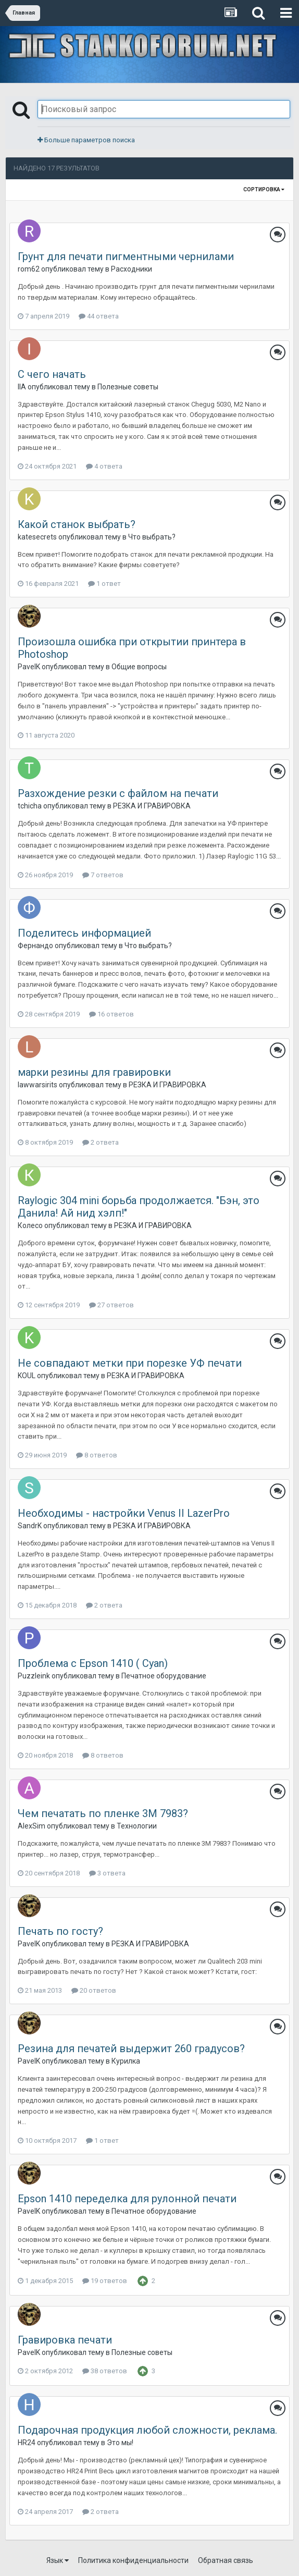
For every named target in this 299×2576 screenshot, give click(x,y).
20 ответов (93, 1990)
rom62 (29, 269)
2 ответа (100, 1142)
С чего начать (52, 374)
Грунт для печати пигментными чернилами (126, 256)
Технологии (137, 1826)
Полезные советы (127, 387)
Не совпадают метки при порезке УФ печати (130, 1363)
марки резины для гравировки (94, 1072)
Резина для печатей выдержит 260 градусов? (131, 2048)
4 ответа (104, 466)
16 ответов (111, 1014)
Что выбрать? (152, 537)
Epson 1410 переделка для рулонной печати (127, 2198)
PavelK (29, 667)
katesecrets (37, 537)
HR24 (26, 2442)
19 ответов (104, 2281)
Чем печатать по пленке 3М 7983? (103, 1813)
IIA (22, 387)
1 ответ (104, 583)
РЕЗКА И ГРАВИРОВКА (152, 806)
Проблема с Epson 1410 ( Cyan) (93, 1663)
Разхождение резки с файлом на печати (118, 793)
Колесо (30, 1225)
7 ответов (102, 875)
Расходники (131, 269)
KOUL (26, 1375)
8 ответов (96, 1455)
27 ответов (111, 1305)
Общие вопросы (139, 667)
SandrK (30, 1526)
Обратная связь (225, 2560)
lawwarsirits (37, 1085)
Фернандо (35, 945)
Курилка (125, 2061)
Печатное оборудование (163, 1676)
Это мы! (120, 2442)
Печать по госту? (60, 1931)
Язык (57, 2560)
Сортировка (263, 189)
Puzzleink (34, 1676)
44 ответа (99, 316)
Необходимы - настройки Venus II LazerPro (124, 1513)
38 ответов (104, 2371)
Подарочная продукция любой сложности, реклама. (147, 2430)
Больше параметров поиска (86, 140)
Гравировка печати (65, 2340)
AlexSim (31, 1826)
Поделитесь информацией (84, 933)
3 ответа (107, 1873)
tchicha (30, 806)
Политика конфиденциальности (133, 2560)
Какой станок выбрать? (76, 524)
